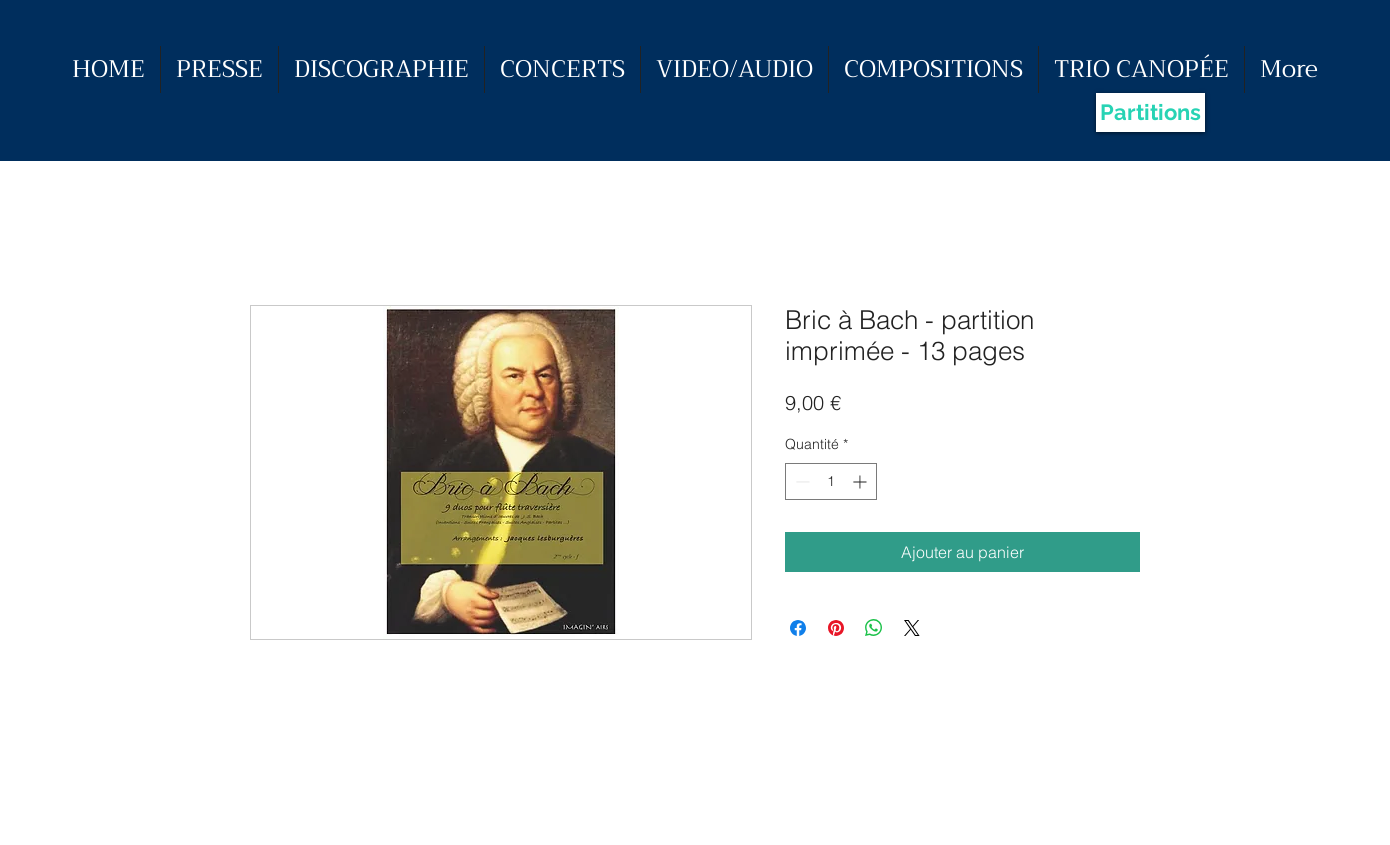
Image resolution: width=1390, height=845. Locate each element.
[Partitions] (1150, 112)
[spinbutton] (831, 481)
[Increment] (861, 481)
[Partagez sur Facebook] (798, 628)
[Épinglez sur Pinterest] (836, 628)
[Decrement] (800, 481)
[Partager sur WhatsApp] (874, 628)
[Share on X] (912, 628)
